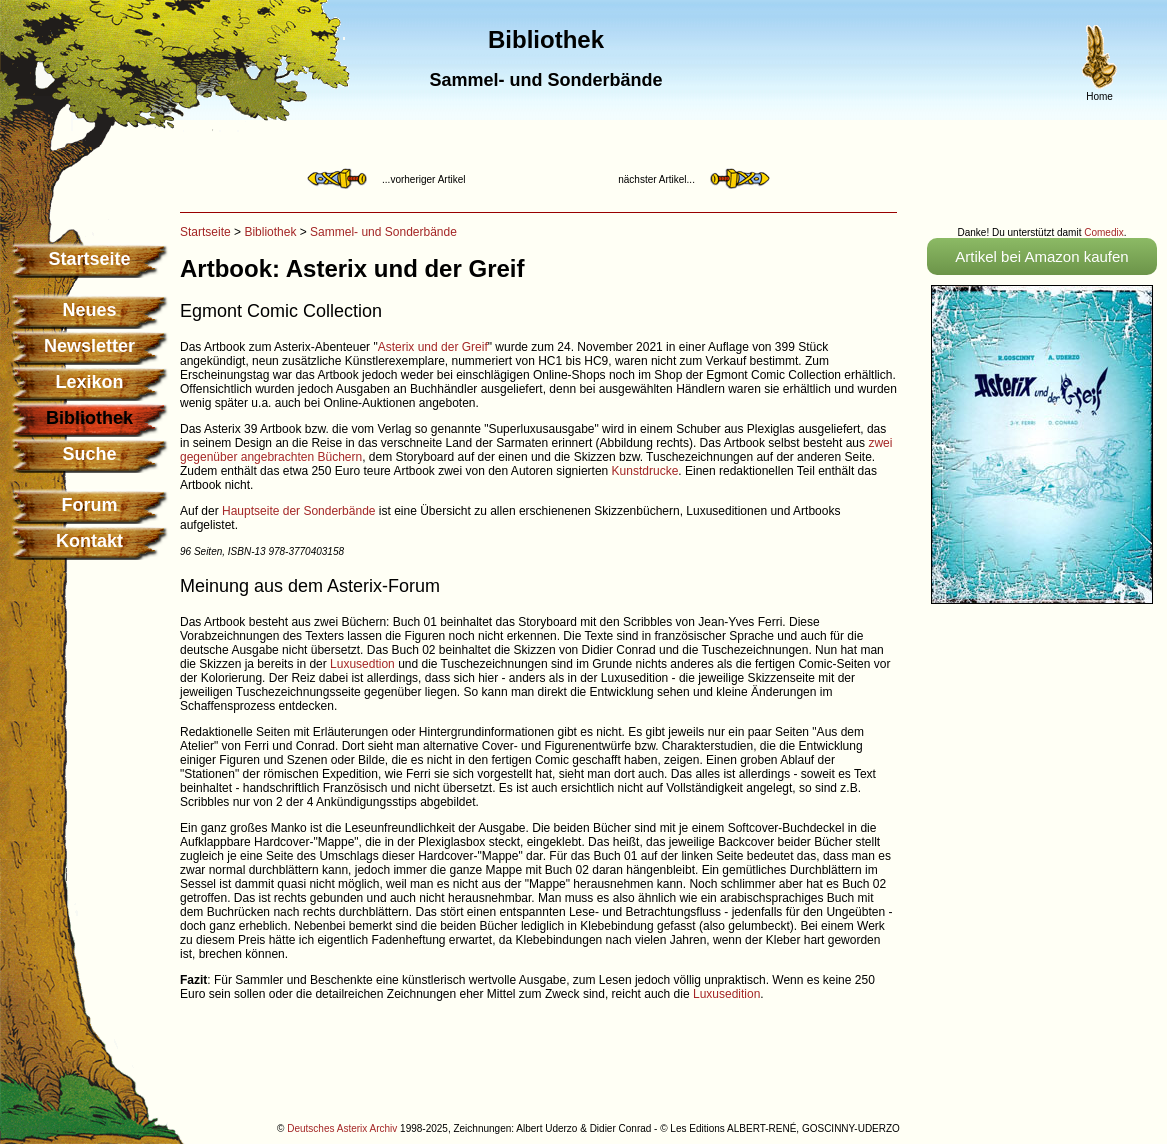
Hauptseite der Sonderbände (298, 511)
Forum (90, 505)
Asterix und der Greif (433, 347)
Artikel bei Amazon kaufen (1041, 256)
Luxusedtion (362, 664)
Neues (89, 310)
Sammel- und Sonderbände (383, 232)
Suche (89, 454)
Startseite (89, 259)
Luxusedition (726, 994)
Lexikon (89, 382)
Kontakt (89, 541)
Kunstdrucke (645, 471)
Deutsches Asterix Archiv (342, 1128)
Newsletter (89, 346)
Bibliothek (270, 232)
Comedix (1103, 232)
